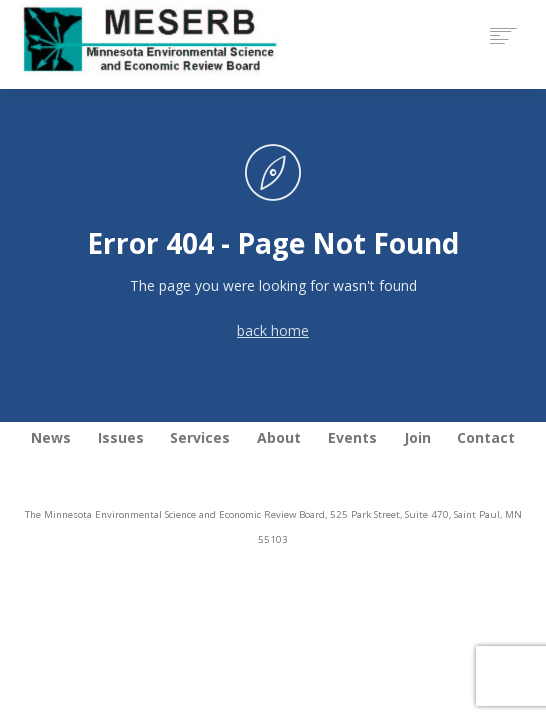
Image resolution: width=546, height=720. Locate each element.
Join (417, 437)
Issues (121, 437)
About (279, 437)
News (51, 437)
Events (352, 437)
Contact (486, 437)
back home (273, 330)
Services (200, 437)
